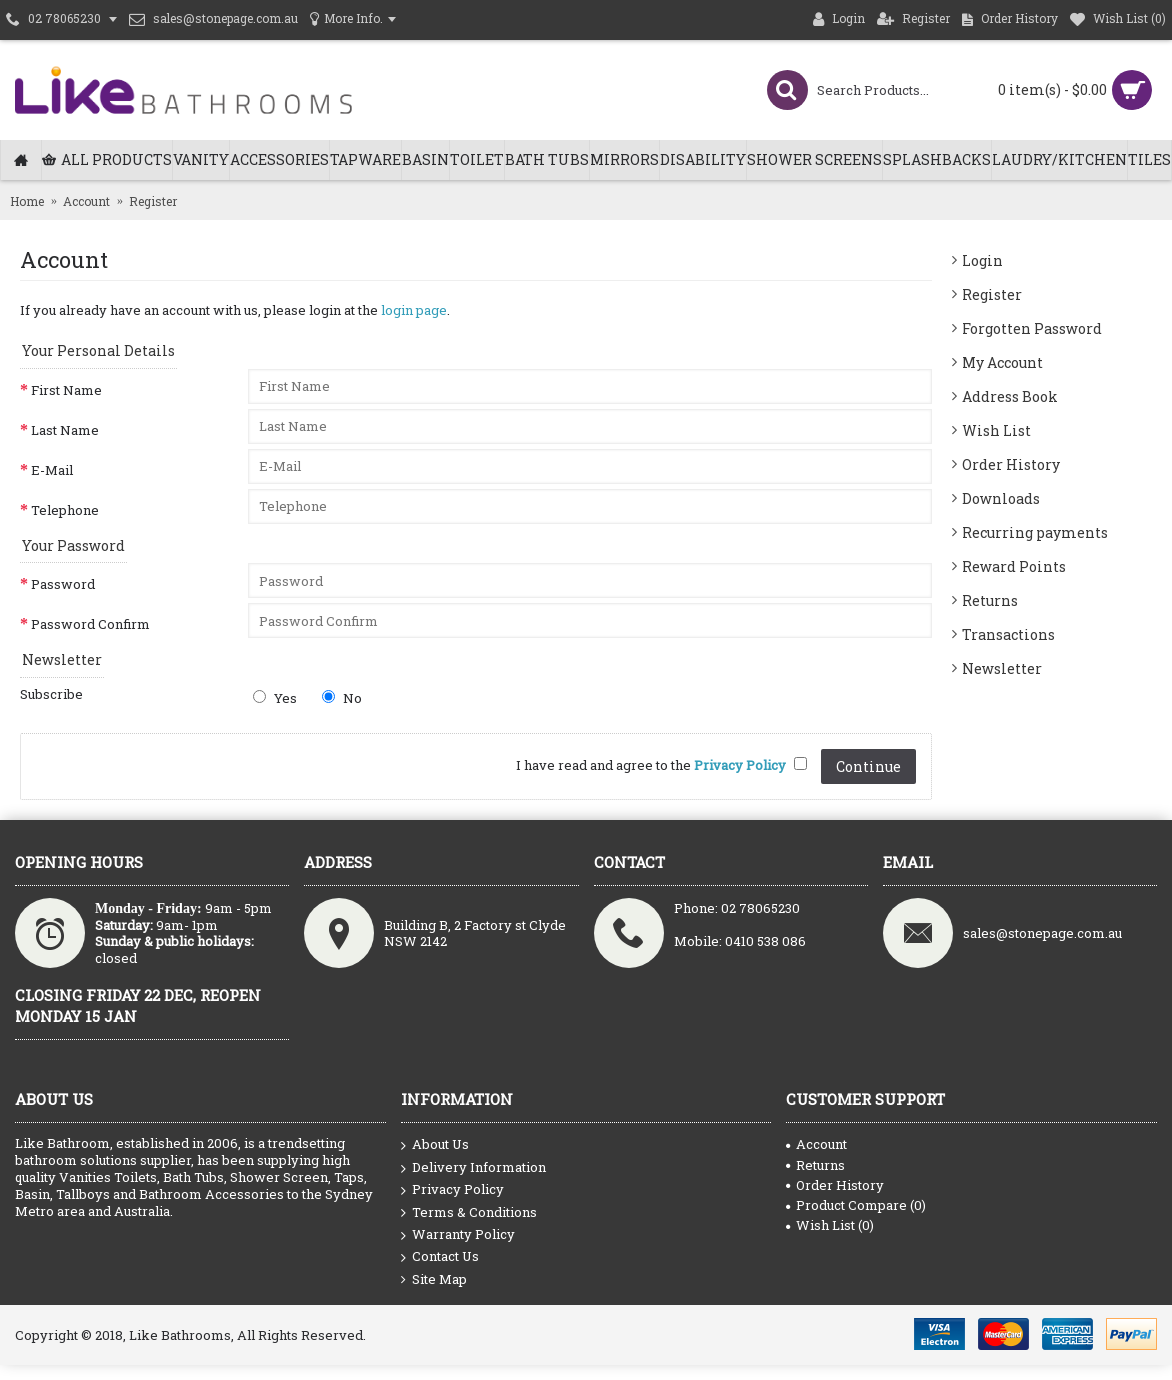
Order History (1011, 464)
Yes (275, 698)
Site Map (434, 1279)
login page (414, 310)
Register (992, 294)
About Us (435, 1145)
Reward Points (1014, 566)
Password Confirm (90, 624)
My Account (1002, 362)
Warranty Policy (458, 1235)
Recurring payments (1035, 532)
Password (63, 584)
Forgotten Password (1032, 328)
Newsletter (1002, 668)
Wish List (996, 430)
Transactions (1008, 634)
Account (816, 1144)
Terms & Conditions (469, 1213)
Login (982, 260)
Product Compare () (856, 1205)
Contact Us (440, 1257)
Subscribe (51, 694)
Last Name (65, 430)
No (342, 698)
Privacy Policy (452, 1190)
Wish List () (830, 1225)
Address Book (1010, 396)
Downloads (1001, 498)
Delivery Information (473, 1168)
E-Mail (52, 470)
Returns (990, 600)
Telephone (65, 510)
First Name (66, 390)
